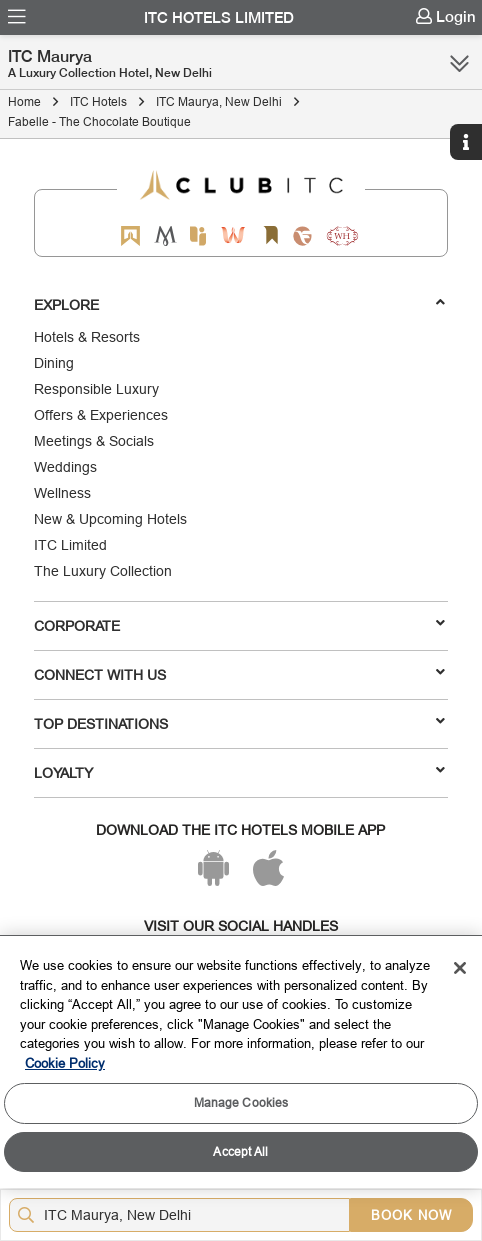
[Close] (460, 968)
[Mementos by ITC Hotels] (165, 235)
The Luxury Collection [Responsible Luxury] (103, 571)
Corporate (240, 625)
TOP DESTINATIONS (240, 723)
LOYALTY (240, 772)
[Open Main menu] (17, 17)
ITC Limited (70, 545)
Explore (240, 304)
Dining (54, 363)
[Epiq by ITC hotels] (198, 235)
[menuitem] (17, 17)
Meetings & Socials (94, 441)
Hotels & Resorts (87, 337)
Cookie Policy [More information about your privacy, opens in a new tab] (65, 1063)
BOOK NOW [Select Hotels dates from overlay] (411, 1215)
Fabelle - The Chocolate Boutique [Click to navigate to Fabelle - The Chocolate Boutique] (99, 121)
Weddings (65, 467)
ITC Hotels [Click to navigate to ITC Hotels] (98, 101)
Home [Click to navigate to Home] (24, 101)
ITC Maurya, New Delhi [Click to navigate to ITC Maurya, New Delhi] (219, 101)
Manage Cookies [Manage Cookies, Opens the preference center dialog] (241, 1102)
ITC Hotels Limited (219, 18)
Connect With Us (240, 674)
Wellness (62, 493)
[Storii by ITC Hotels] (270, 235)
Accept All (240, 1151)
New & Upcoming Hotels (110, 519)
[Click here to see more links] (459, 63)
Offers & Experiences (101, 415)
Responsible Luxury (96, 389)
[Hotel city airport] (183, 1215)
